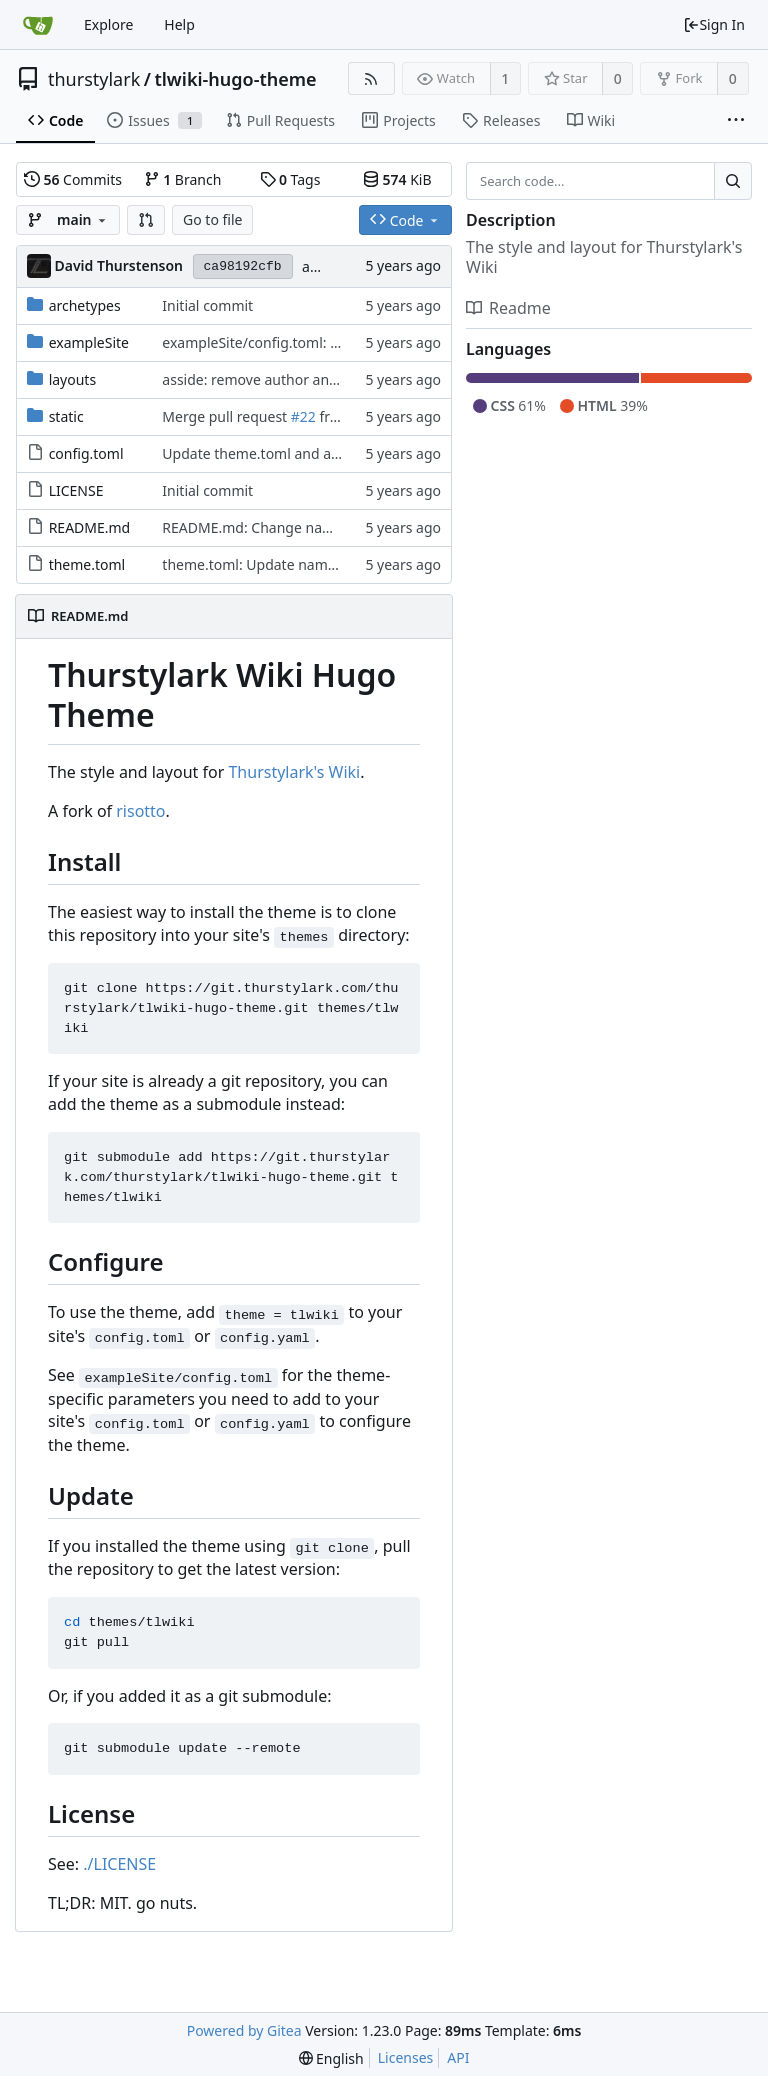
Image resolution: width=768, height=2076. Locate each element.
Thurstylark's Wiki (294, 772)
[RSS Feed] (371, 78)
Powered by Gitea (244, 2030)
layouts (73, 379)
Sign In (714, 24)
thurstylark (94, 79)
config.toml (86, 453)
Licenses (406, 2057)
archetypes (85, 305)
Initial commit (207, 305)
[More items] (736, 121)
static (66, 416)
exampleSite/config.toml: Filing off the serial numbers (338, 342)
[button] (146, 220)
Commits (73, 179)
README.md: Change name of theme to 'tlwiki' (314, 527)
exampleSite (89, 342)
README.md (90, 527)
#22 (303, 416)
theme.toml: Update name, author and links (306, 564)
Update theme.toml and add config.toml (294, 453)
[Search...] (733, 181)
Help (179, 24)
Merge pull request (226, 416)
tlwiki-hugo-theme (235, 79)
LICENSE (76, 490)
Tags (290, 179)
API (458, 2057)
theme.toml (87, 564)
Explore (108, 24)
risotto (140, 811)
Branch (183, 179)
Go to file (212, 219)
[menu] (331, 2058)
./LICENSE (119, 1864)
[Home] (38, 25)
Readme (508, 308)
